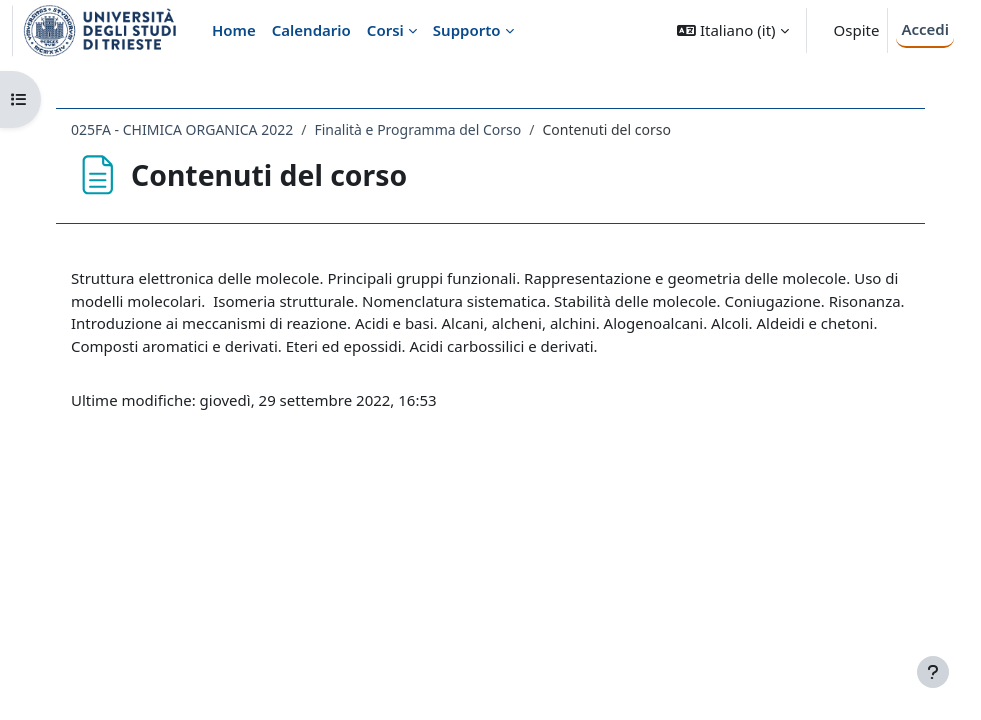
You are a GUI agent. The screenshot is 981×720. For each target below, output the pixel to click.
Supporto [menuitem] (467, 30)
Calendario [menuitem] (311, 30)
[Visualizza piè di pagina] (933, 672)
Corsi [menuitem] (385, 30)
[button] (732, 30)
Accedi (925, 29)
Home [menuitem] (234, 30)
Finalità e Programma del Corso (417, 129)
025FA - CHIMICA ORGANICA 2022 (182, 129)
